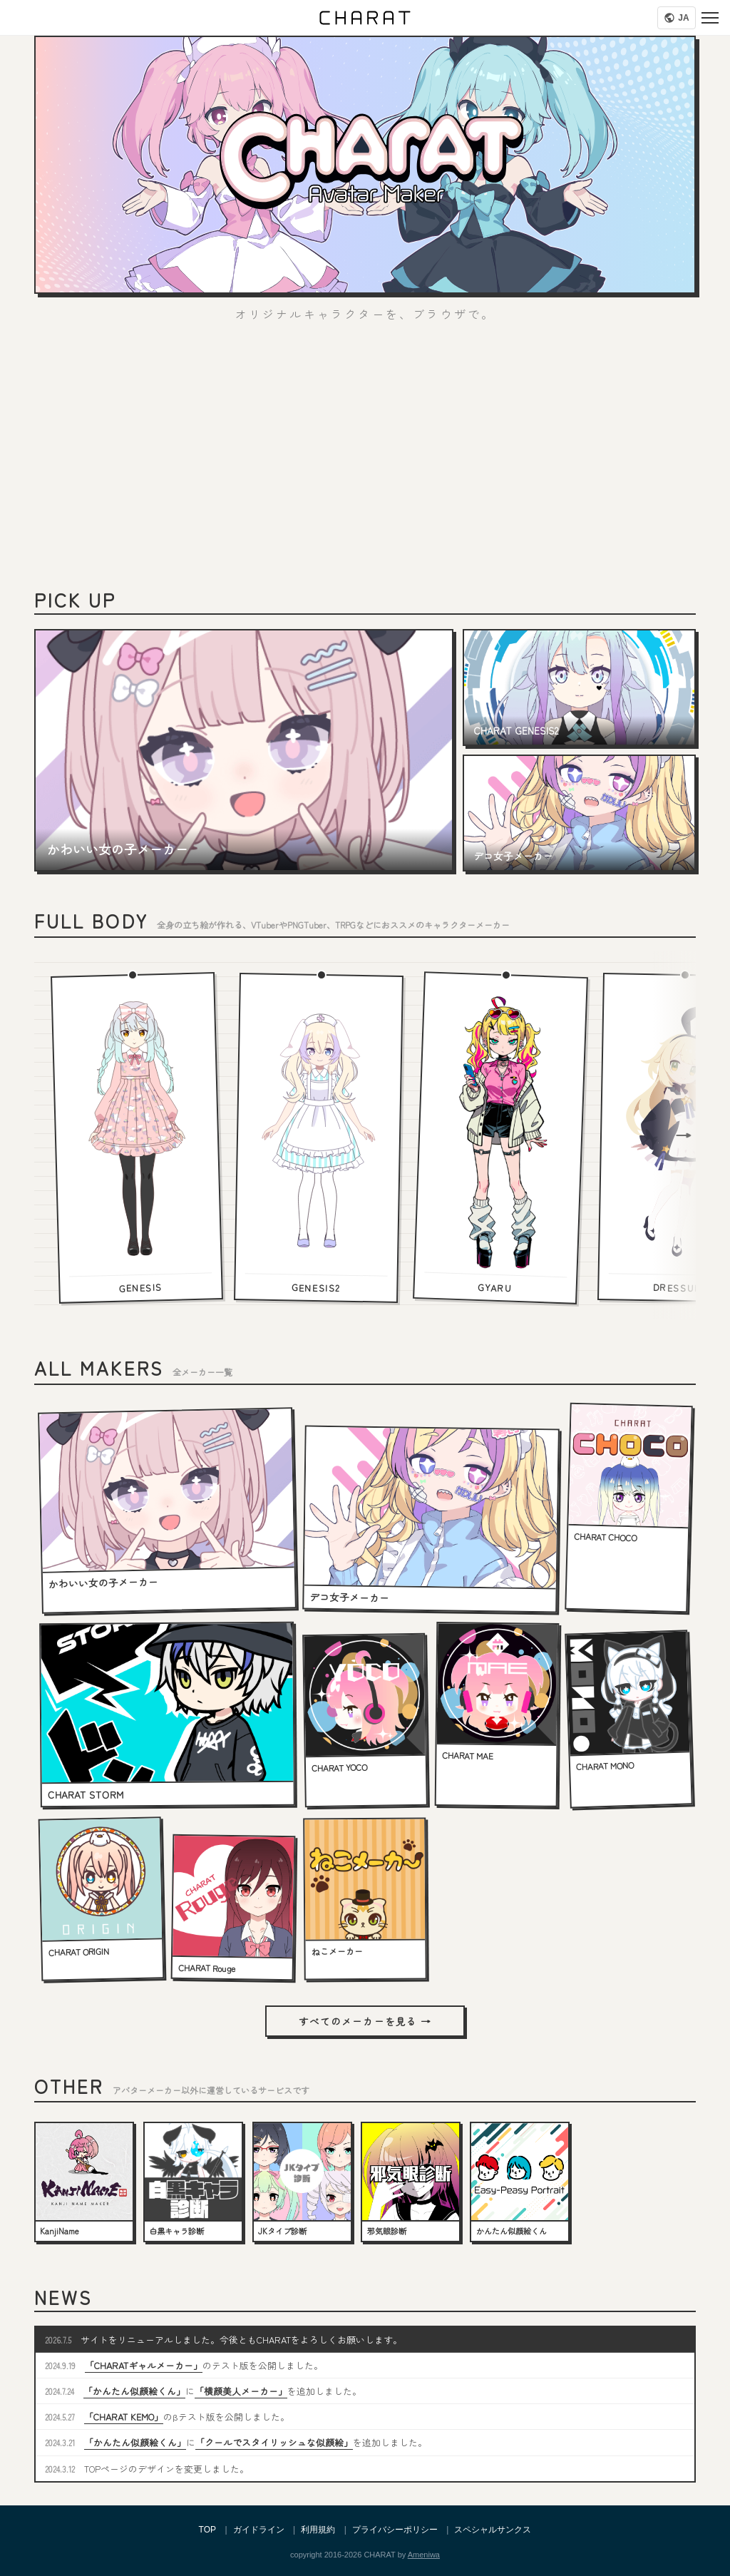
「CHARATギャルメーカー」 (143, 2365)
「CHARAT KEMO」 (123, 2416)
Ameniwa (424, 2554)
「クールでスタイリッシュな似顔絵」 (274, 2442)
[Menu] (710, 18)
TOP (207, 2530)
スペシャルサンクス (492, 2530)
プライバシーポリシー (395, 2530)
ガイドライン (258, 2530)
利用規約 (318, 2530)
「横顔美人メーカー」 (241, 2391)
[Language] (676, 17)
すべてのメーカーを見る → (365, 2021)
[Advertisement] (365, 462)
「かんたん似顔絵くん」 (134, 2391)
